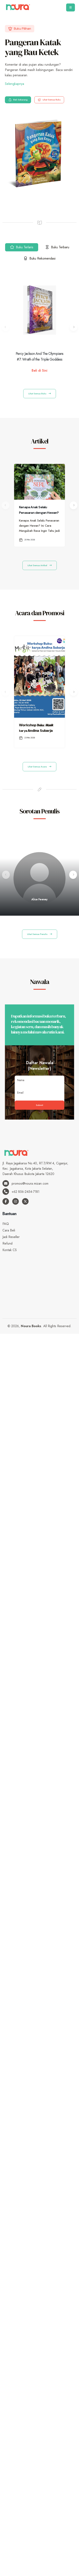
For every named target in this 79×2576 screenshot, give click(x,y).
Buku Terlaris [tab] (21, 247)
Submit (39, 1105)
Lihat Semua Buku (49, 99)
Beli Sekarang (18, 99)
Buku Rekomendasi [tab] (39, 258)
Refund (7, 1243)
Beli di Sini (39, 370)
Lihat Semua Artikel (40, 565)
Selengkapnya (14, 83)
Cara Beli (8, 1230)
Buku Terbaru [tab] (57, 247)
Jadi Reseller (11, 1237)
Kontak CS (9, 1250)
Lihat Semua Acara (39, 766)
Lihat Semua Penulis (39, 934)
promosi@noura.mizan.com (25, 1183)
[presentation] (5, 327)
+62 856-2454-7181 (20, 1191)
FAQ (5, 1223)
